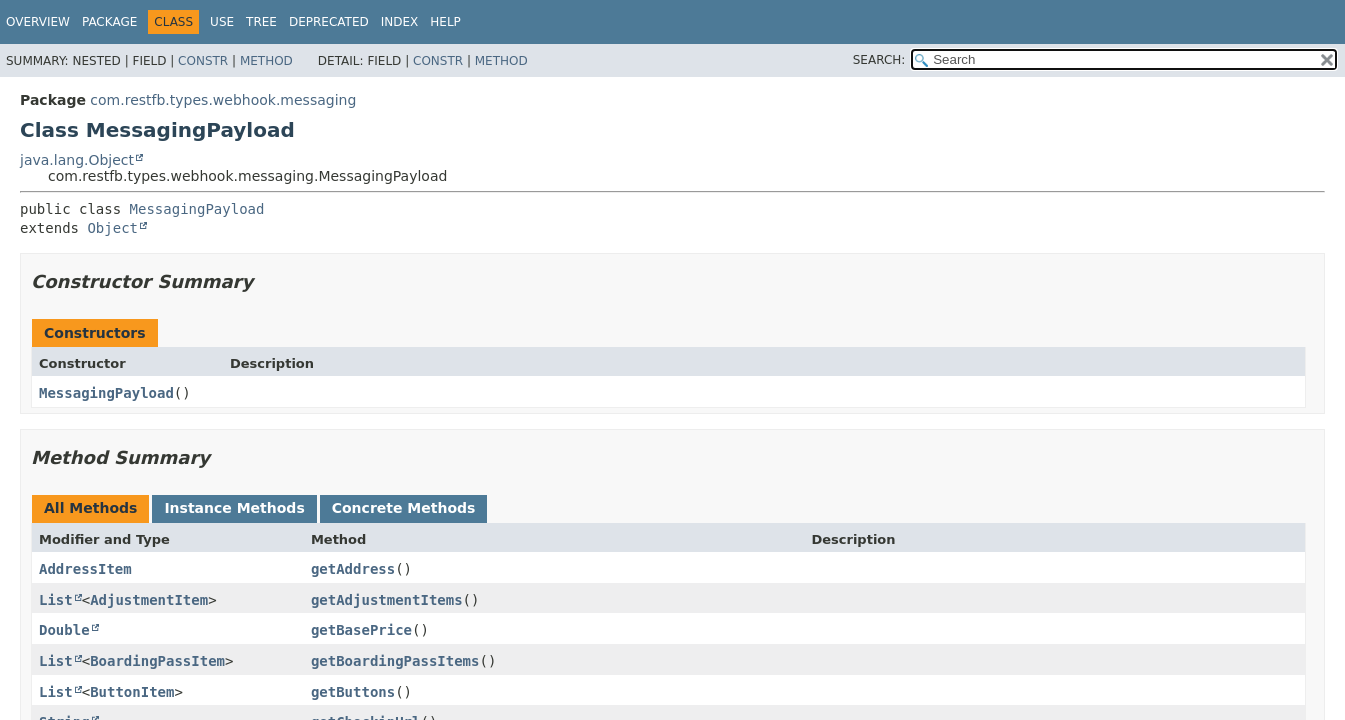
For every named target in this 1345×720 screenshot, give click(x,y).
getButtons (353, 692)
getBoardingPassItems (395, 661)
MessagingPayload (197, 209)
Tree (261, 22)
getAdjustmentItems (387, 600)
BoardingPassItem (157, 661)
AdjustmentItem (149, 600)
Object (112, 228)
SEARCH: (879, 60)
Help (445, 22)
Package (109, 22)
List (56, 600)
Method (266, 61)
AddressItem (85, 569)
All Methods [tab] (90, 508)
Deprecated (329, 22)
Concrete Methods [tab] (404, 508)
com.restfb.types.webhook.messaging (223, 100)
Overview (38, 22)
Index (400, 22)
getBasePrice (361, 630)
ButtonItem (132, 692)
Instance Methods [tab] (234, 508)
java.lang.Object (77, 160)
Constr (203, 61)
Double (64, 630)
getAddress (353, 569)
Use (222, 22)
